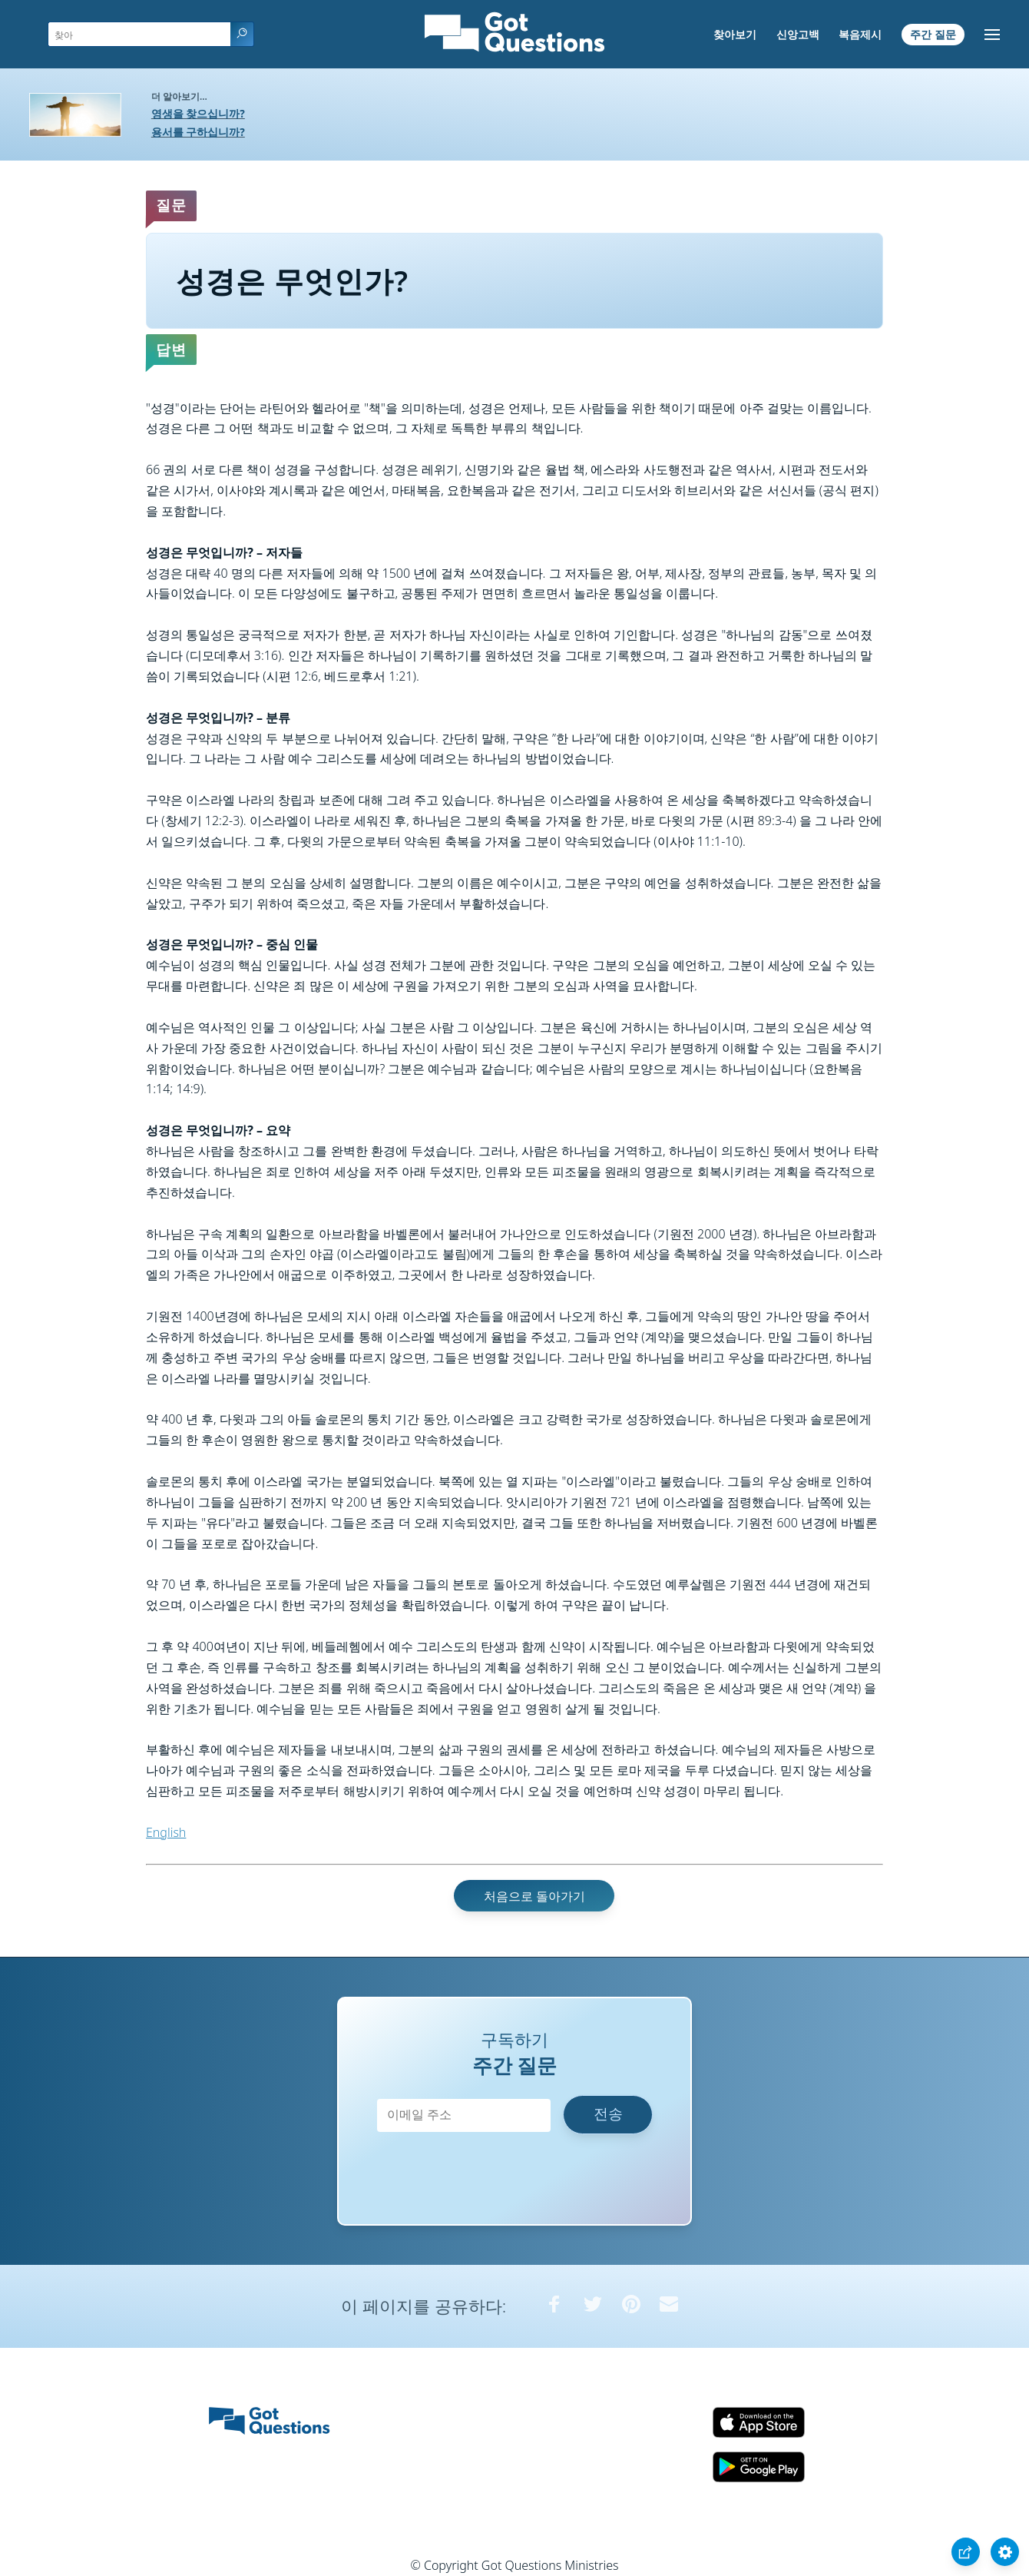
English (166, 1832)
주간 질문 (933, 34)
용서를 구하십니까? (198, 131)
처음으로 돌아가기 (534, 1896)
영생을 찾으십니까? (198, 113)
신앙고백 (797, 34)
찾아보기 (734, 34)
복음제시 (860, 34)
